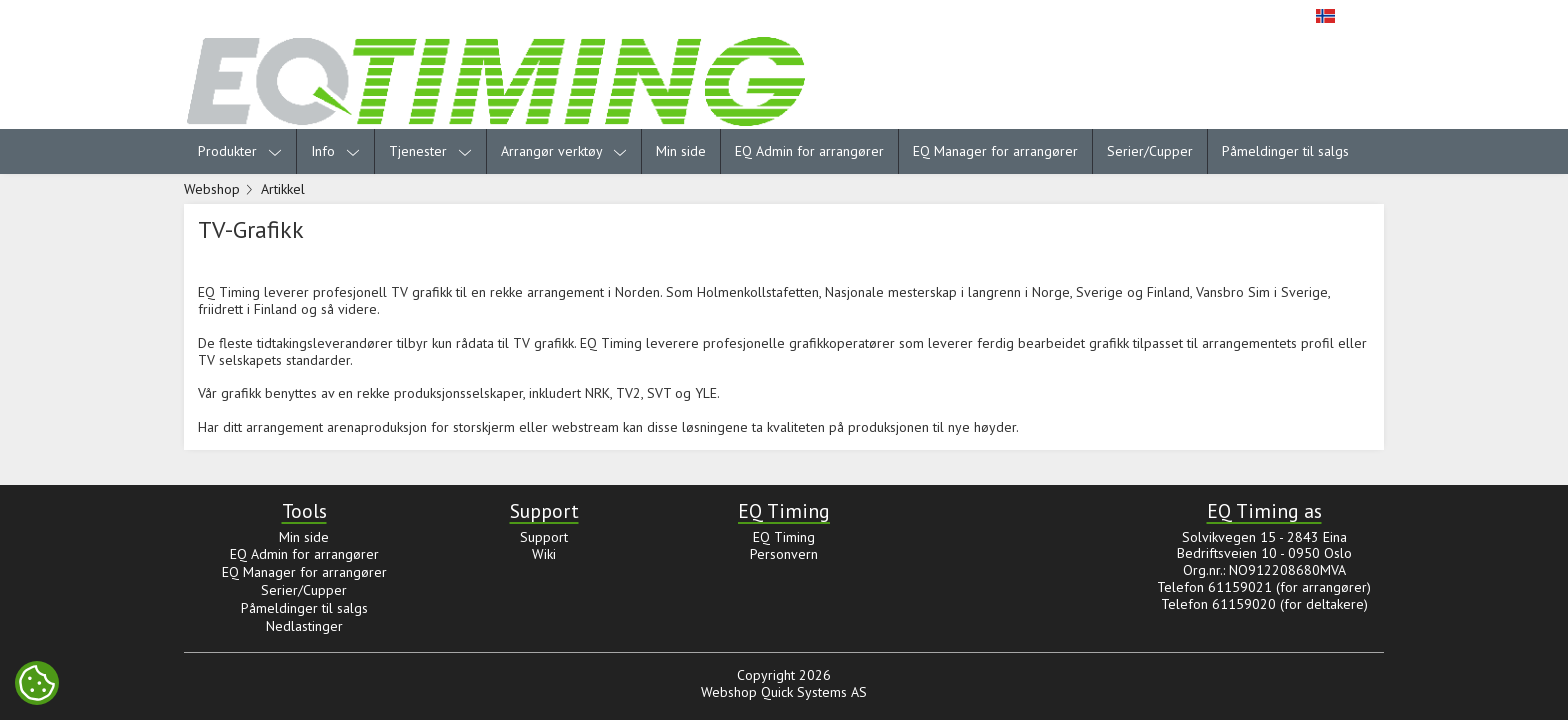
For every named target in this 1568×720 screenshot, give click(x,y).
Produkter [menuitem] (240, 151)
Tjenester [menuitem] (430, 151)
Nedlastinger (304, 626)
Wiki (544, 554)
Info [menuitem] (335, 151)
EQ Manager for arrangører (995, 151)
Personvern (784, 554)
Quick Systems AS (814, 692)
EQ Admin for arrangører (809, 151)
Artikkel (283, 189)
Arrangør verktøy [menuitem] (564, 151)
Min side (681, 151)
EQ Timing (784, 537)
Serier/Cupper (1150, 151)
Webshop (212, 189)
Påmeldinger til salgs (1285, 151)
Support (544, 537)
